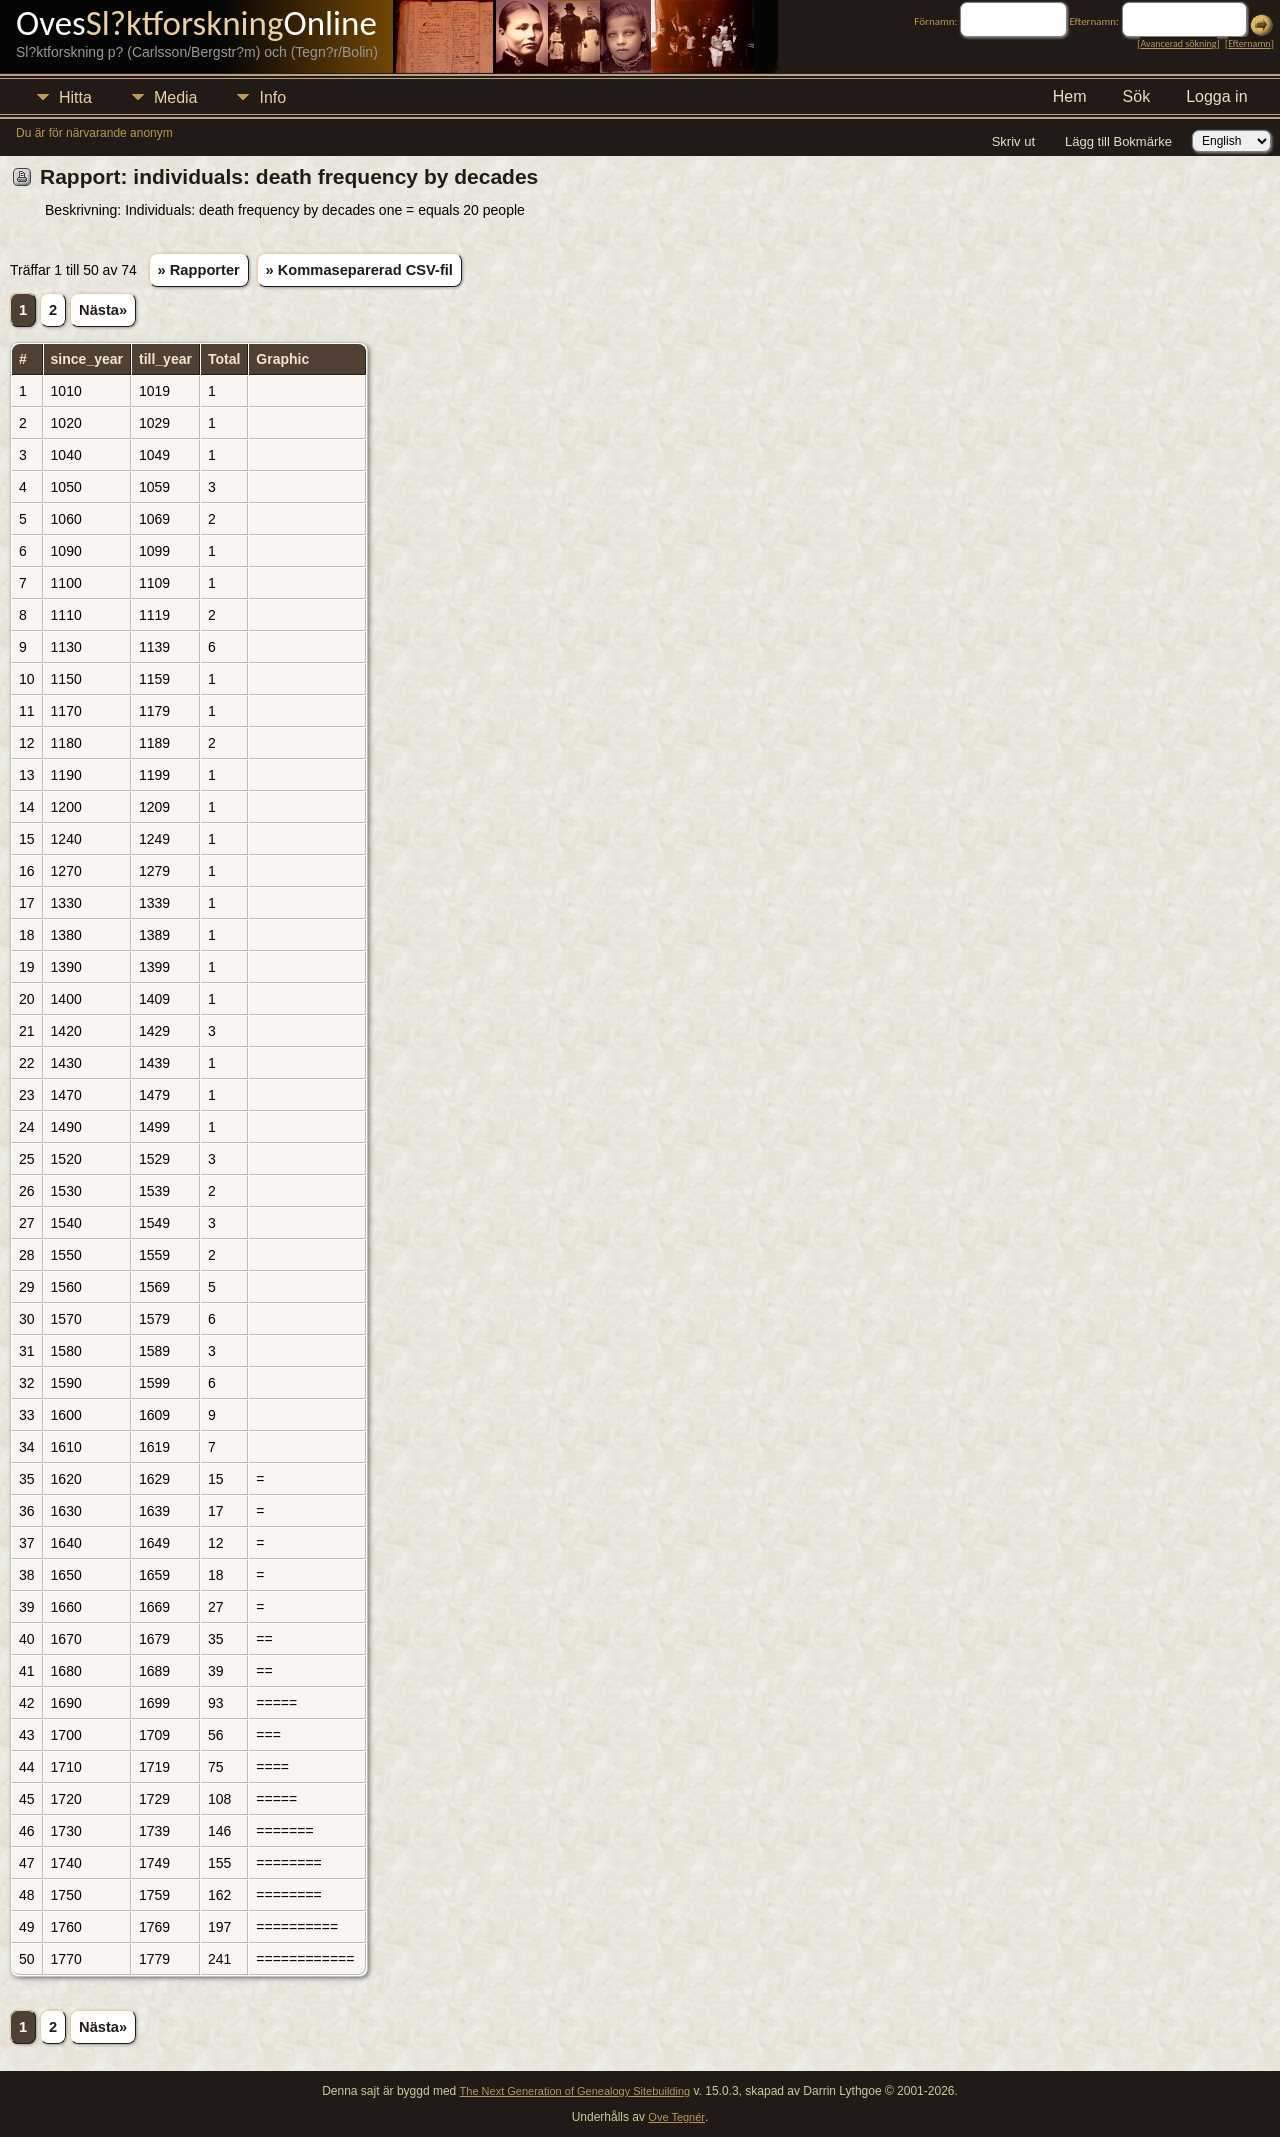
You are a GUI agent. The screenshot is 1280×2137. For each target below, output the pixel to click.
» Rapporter (199, 270)
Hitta (75, 97)
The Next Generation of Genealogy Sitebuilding (575, 2091)
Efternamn (1249, 43)
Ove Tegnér (676, 2117)
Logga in (1216, 96)
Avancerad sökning (1178, 43)
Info (272, 97)
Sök (1137, 96)
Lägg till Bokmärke (1118, 141)
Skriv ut (1013, 141)
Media (176, 97)
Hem (1070, 96)
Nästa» (103, 310)
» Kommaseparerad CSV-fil (359, 270)
